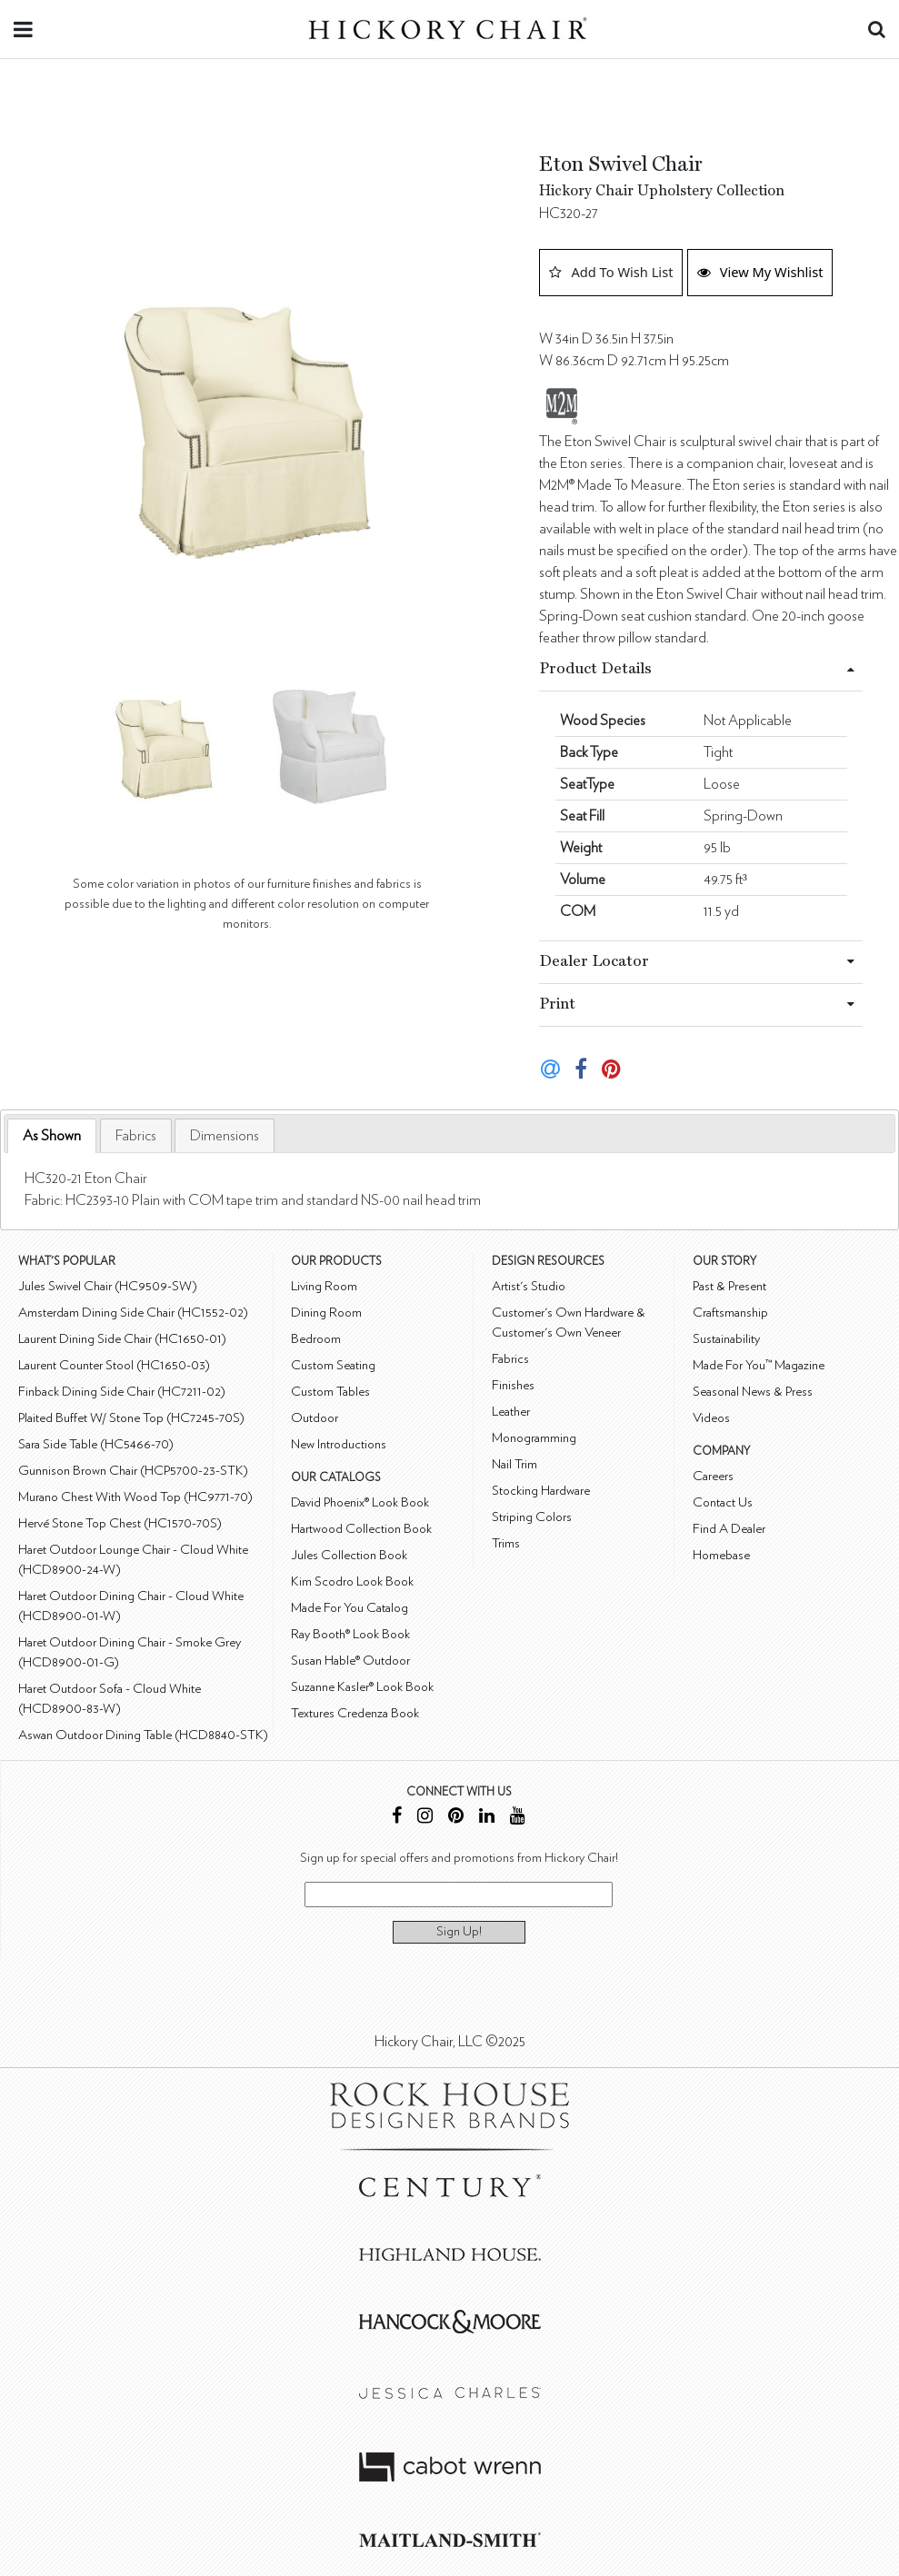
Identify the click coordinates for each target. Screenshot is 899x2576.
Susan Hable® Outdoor (350, 1660)
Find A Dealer (729, 1529)
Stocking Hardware (541, 1490)
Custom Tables (330, 1391)
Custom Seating (333, 1365)
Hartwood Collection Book (361, 1529)
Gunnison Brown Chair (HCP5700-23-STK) (133, 1470)
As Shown (52, 1136)
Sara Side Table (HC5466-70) (96, 1444)
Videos (711, 1418)
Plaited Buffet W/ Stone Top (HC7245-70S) (131, 1418)
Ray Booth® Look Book (350, 1634)
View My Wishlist (760, 272)
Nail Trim (514, 1464)
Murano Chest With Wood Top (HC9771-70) (135, 1497)
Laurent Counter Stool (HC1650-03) (114, 1365)
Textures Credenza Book (355, 1713)
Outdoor (314, 1418)
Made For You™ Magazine (758, 1365)
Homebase (721, 1555)
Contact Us (723, 1502)
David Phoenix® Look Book (360, 1502)
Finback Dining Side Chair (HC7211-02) (121, 1391)
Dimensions (224, 1136)
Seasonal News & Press (753, 1391)
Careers (713, 1476)
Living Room (324, 1286)
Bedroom (316, 1339)
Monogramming (534, 1438)
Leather (511, 1411)
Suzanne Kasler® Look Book (362, 1687)
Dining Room (326, 1312)
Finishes (513, 1385)
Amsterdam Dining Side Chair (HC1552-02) (133, 1312)
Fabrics (135, 1136)
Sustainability (726, 1339)
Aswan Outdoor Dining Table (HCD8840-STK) (143, 1735)
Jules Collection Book (349, 1555)
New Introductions (338, 1444)
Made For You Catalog (349, 1608)
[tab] (51, 1136)
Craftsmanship (730, 1312)
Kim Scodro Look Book (352, 1581)
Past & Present (729, 1286)
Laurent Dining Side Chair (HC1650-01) (122, 1339)
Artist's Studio (528, 1286)
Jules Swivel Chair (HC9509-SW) (107, 1286)
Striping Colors (532, 1517)
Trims (506, 1543)
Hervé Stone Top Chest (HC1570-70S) (120, 1523)
